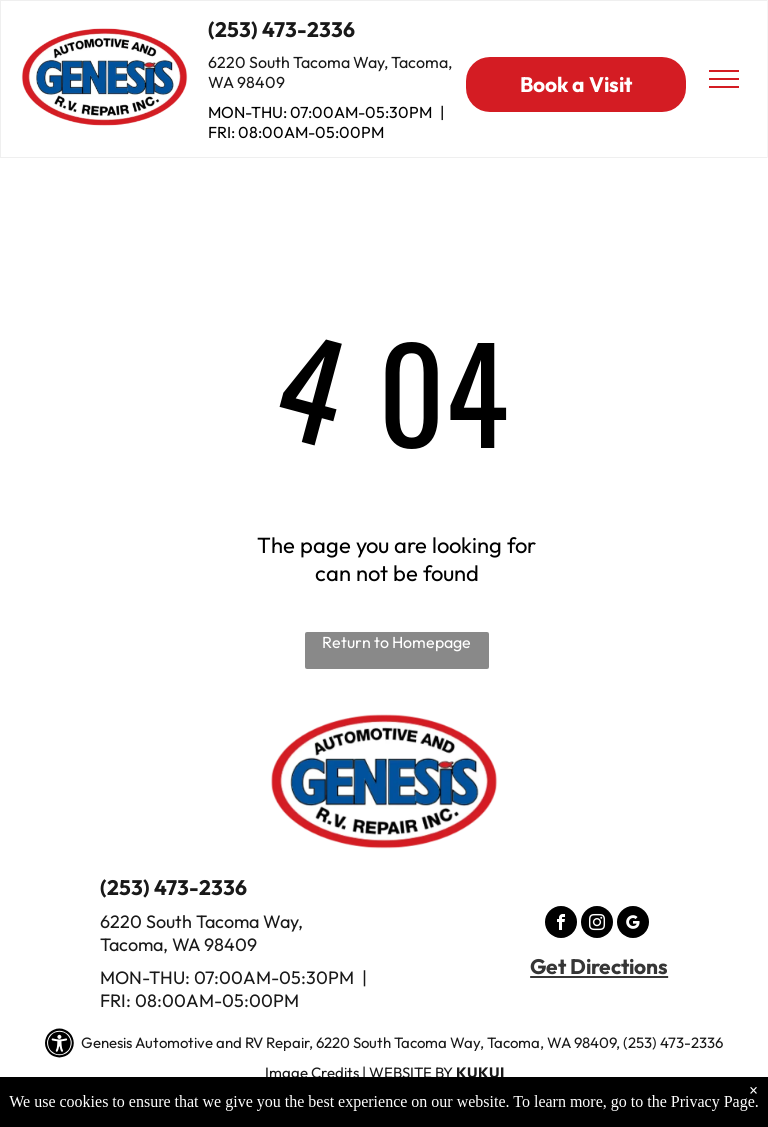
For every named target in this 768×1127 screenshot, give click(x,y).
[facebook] (561, 924)
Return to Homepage (396, 642)
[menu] (724, 79)
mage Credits (314, 1072)
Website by (411, 1072)
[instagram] (597, 924)
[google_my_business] (633, 924)
